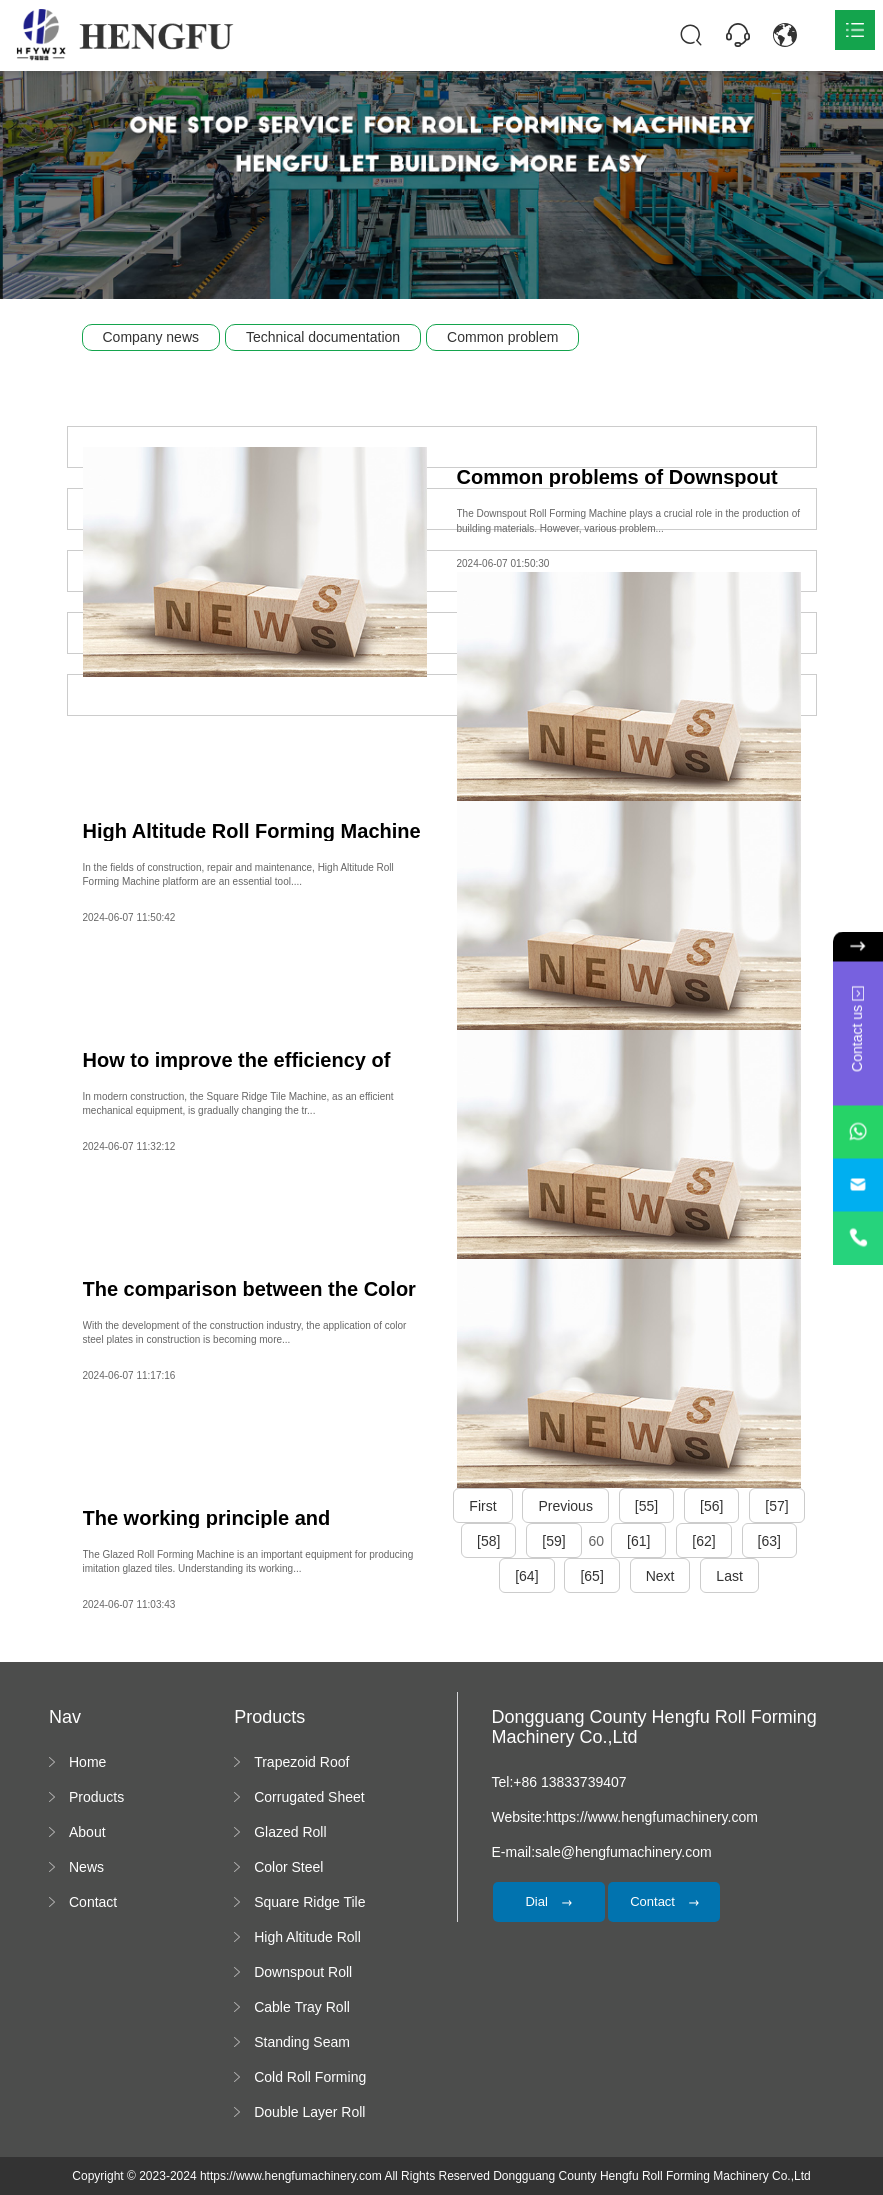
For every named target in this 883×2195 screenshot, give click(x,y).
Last (729, 1576)
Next (660, 1576)
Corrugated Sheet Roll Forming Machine (309, 1798)
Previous (565, 1506)
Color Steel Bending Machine (308, 1868)
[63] (769, 1541)
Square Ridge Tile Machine (309, 1903)
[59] (553, 1541)
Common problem (502, 337)
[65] (591, 1576)
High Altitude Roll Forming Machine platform (308, 1938)
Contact (93, 1902)
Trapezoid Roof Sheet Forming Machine (301, 1763)
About (87, 1832)
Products (96, 1797)
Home (87, 1762)
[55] (646, 1506)
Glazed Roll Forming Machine (308, 1833)
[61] (638, 1541)
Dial (548, 1901)
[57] (776, 1506)
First (482, 1506)
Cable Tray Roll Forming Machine (308, 2008)
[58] (488, 1541)
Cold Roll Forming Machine (310, 2078)
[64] (526, 1576)
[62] (703, 1541)
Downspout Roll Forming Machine (308, 1973)
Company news (151, 337)
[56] (711, 1506)
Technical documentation (323, 337)
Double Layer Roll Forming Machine (309, 2113)
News (86, 1867)
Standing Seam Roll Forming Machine (302, 2043)
